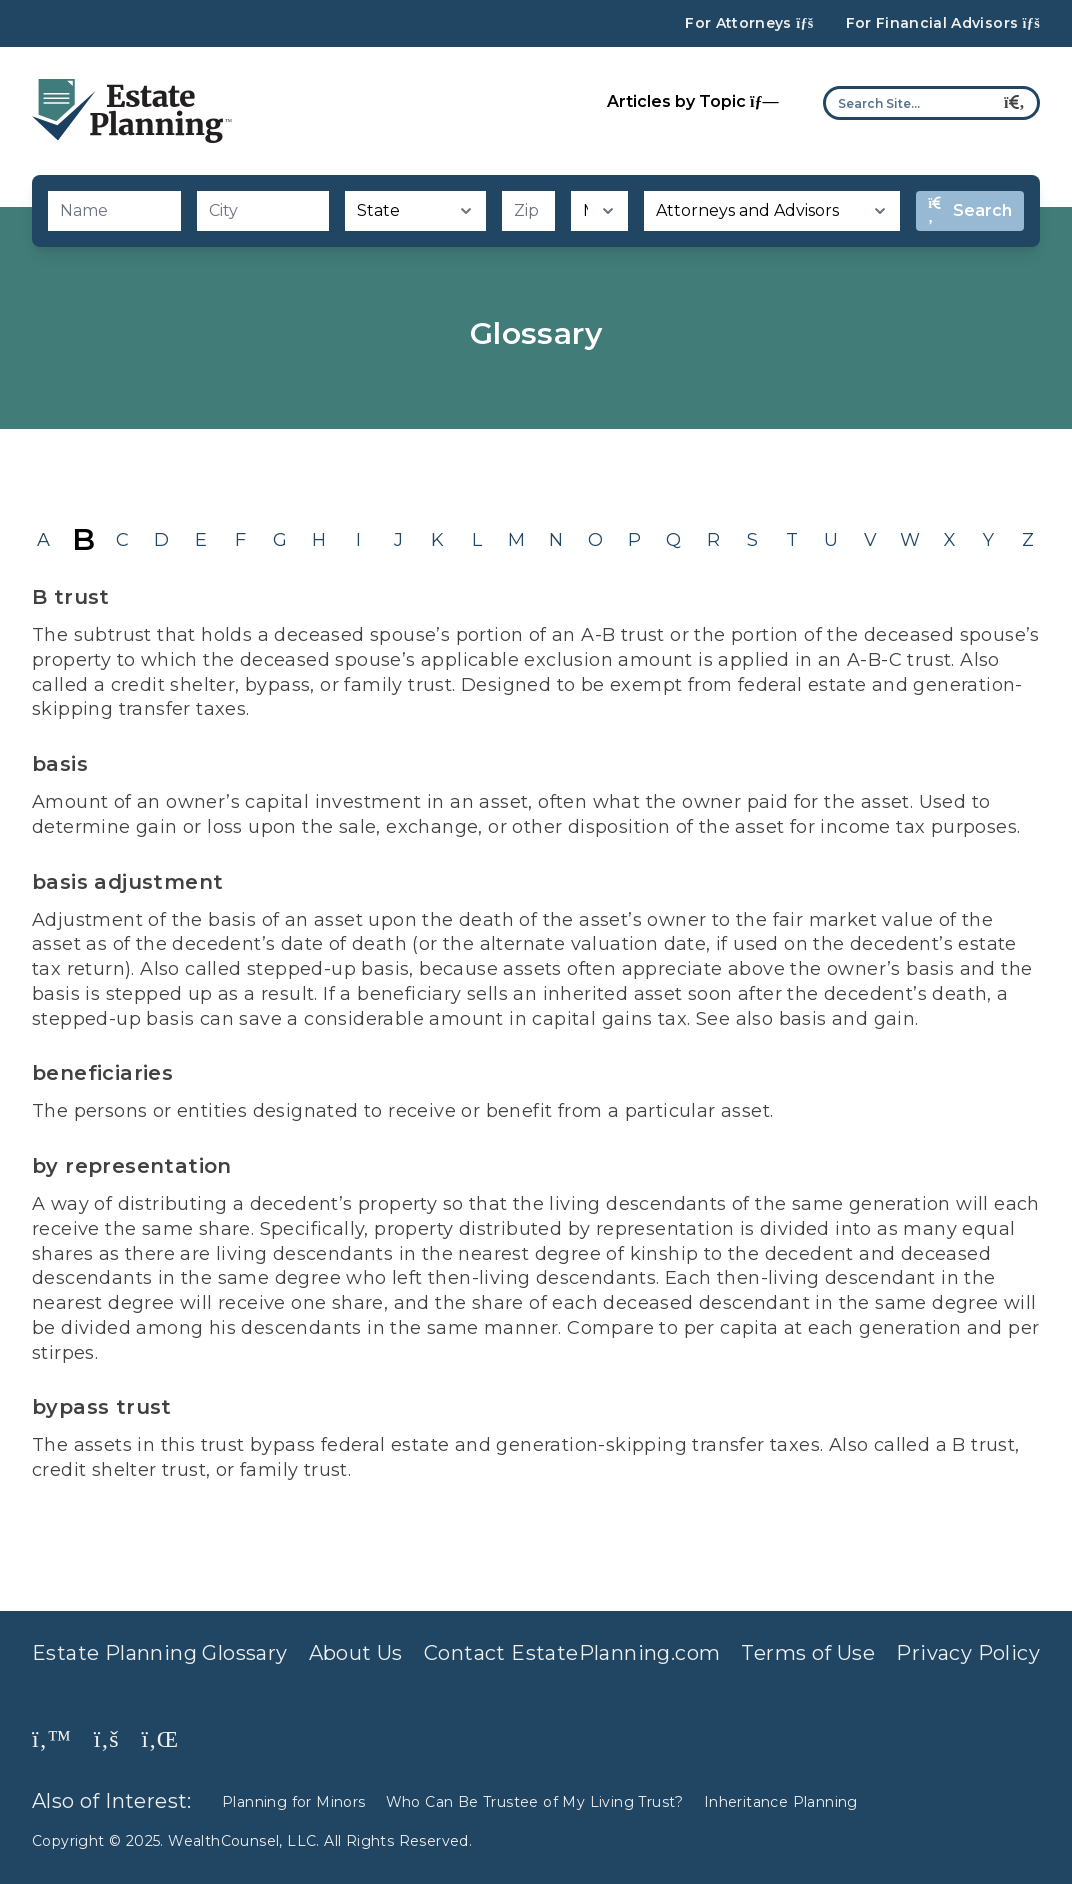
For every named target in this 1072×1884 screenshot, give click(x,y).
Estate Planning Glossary (160, 1653)
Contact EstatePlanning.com (572, 1653)
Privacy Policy (968, 1653)
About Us (356, 1653)
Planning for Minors (294, 1802)
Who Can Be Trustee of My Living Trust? (535, 1802)
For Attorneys (749, 23)
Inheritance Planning (781, 1802)
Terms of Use (808, 1653)
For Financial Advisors (943, 23)
